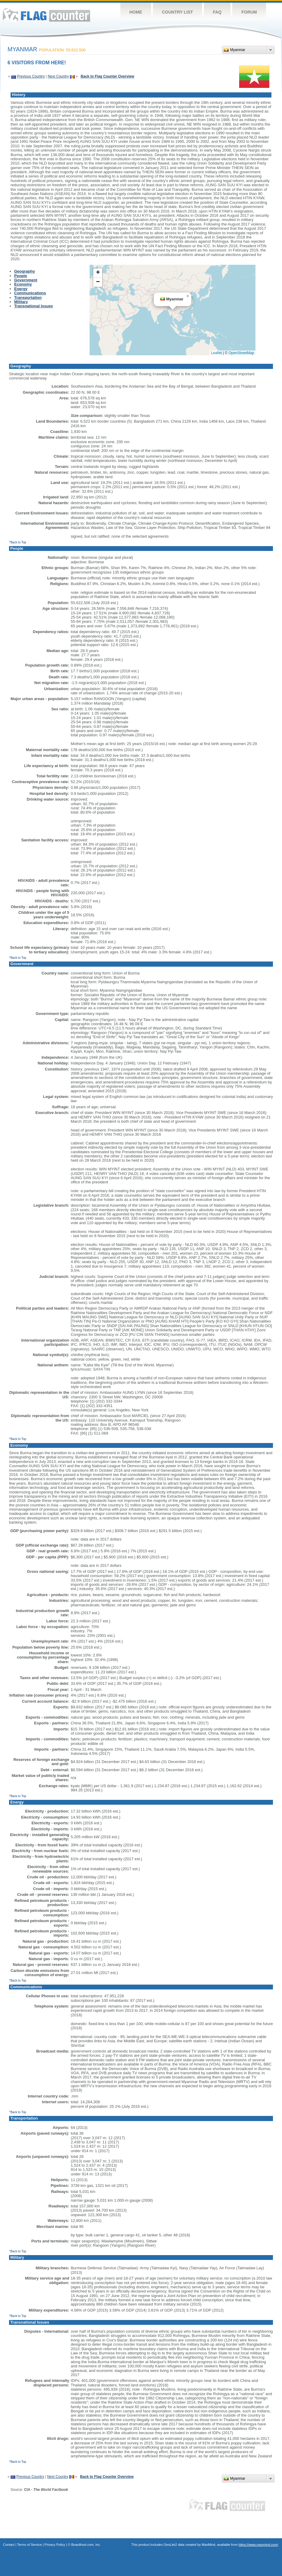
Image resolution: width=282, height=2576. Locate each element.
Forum (249, 12)
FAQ (217, 12)
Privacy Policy (55, 2544)
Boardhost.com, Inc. (86, 2544)
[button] (187, 296)
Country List (177, 12)
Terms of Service (29, 2544)
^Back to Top (17, 542)
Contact (8, 2544)
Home (135, 12)
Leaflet (216, 353)
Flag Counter (46, 15)
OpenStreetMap (241, 353)
